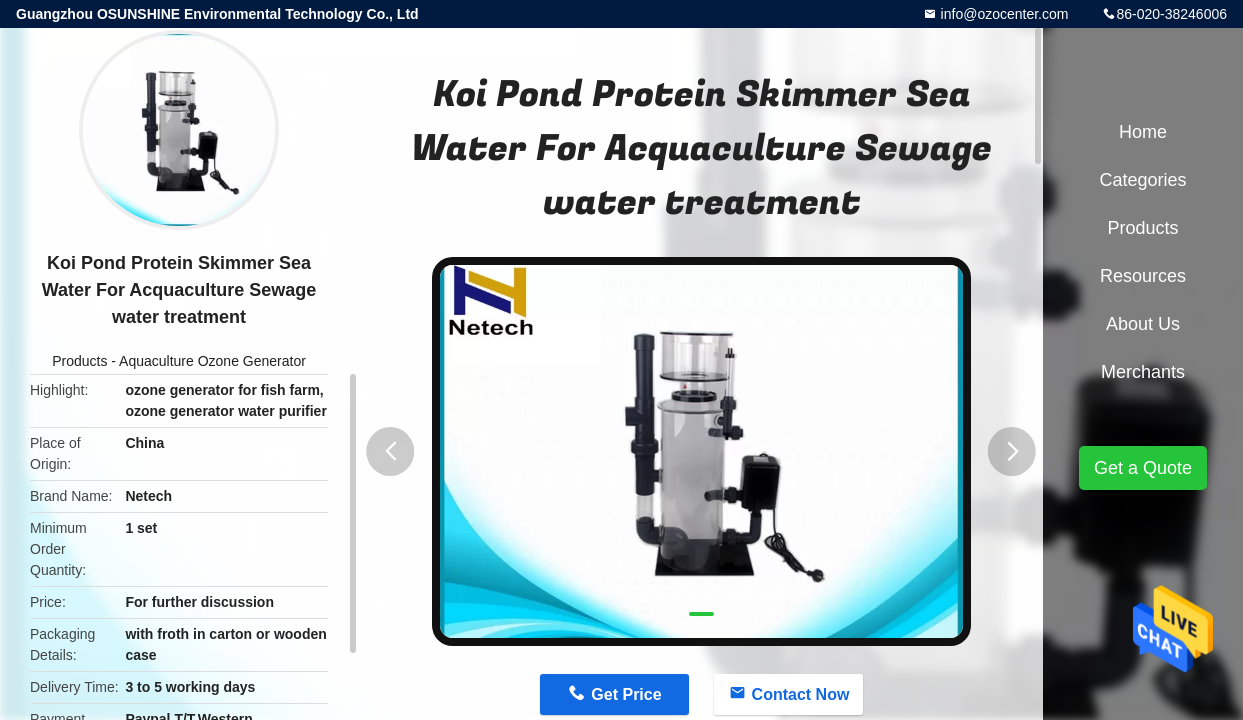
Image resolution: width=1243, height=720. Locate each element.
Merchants (1143, 372)
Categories (1142, 180)
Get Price (626, 694)
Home (1143, 132)
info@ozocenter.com (1003, 14)
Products (79, 361)
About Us (1143, 324)
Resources (1143, 276)
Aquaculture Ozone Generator (212, 361)
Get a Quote (1143, 468)
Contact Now (801, 694)
